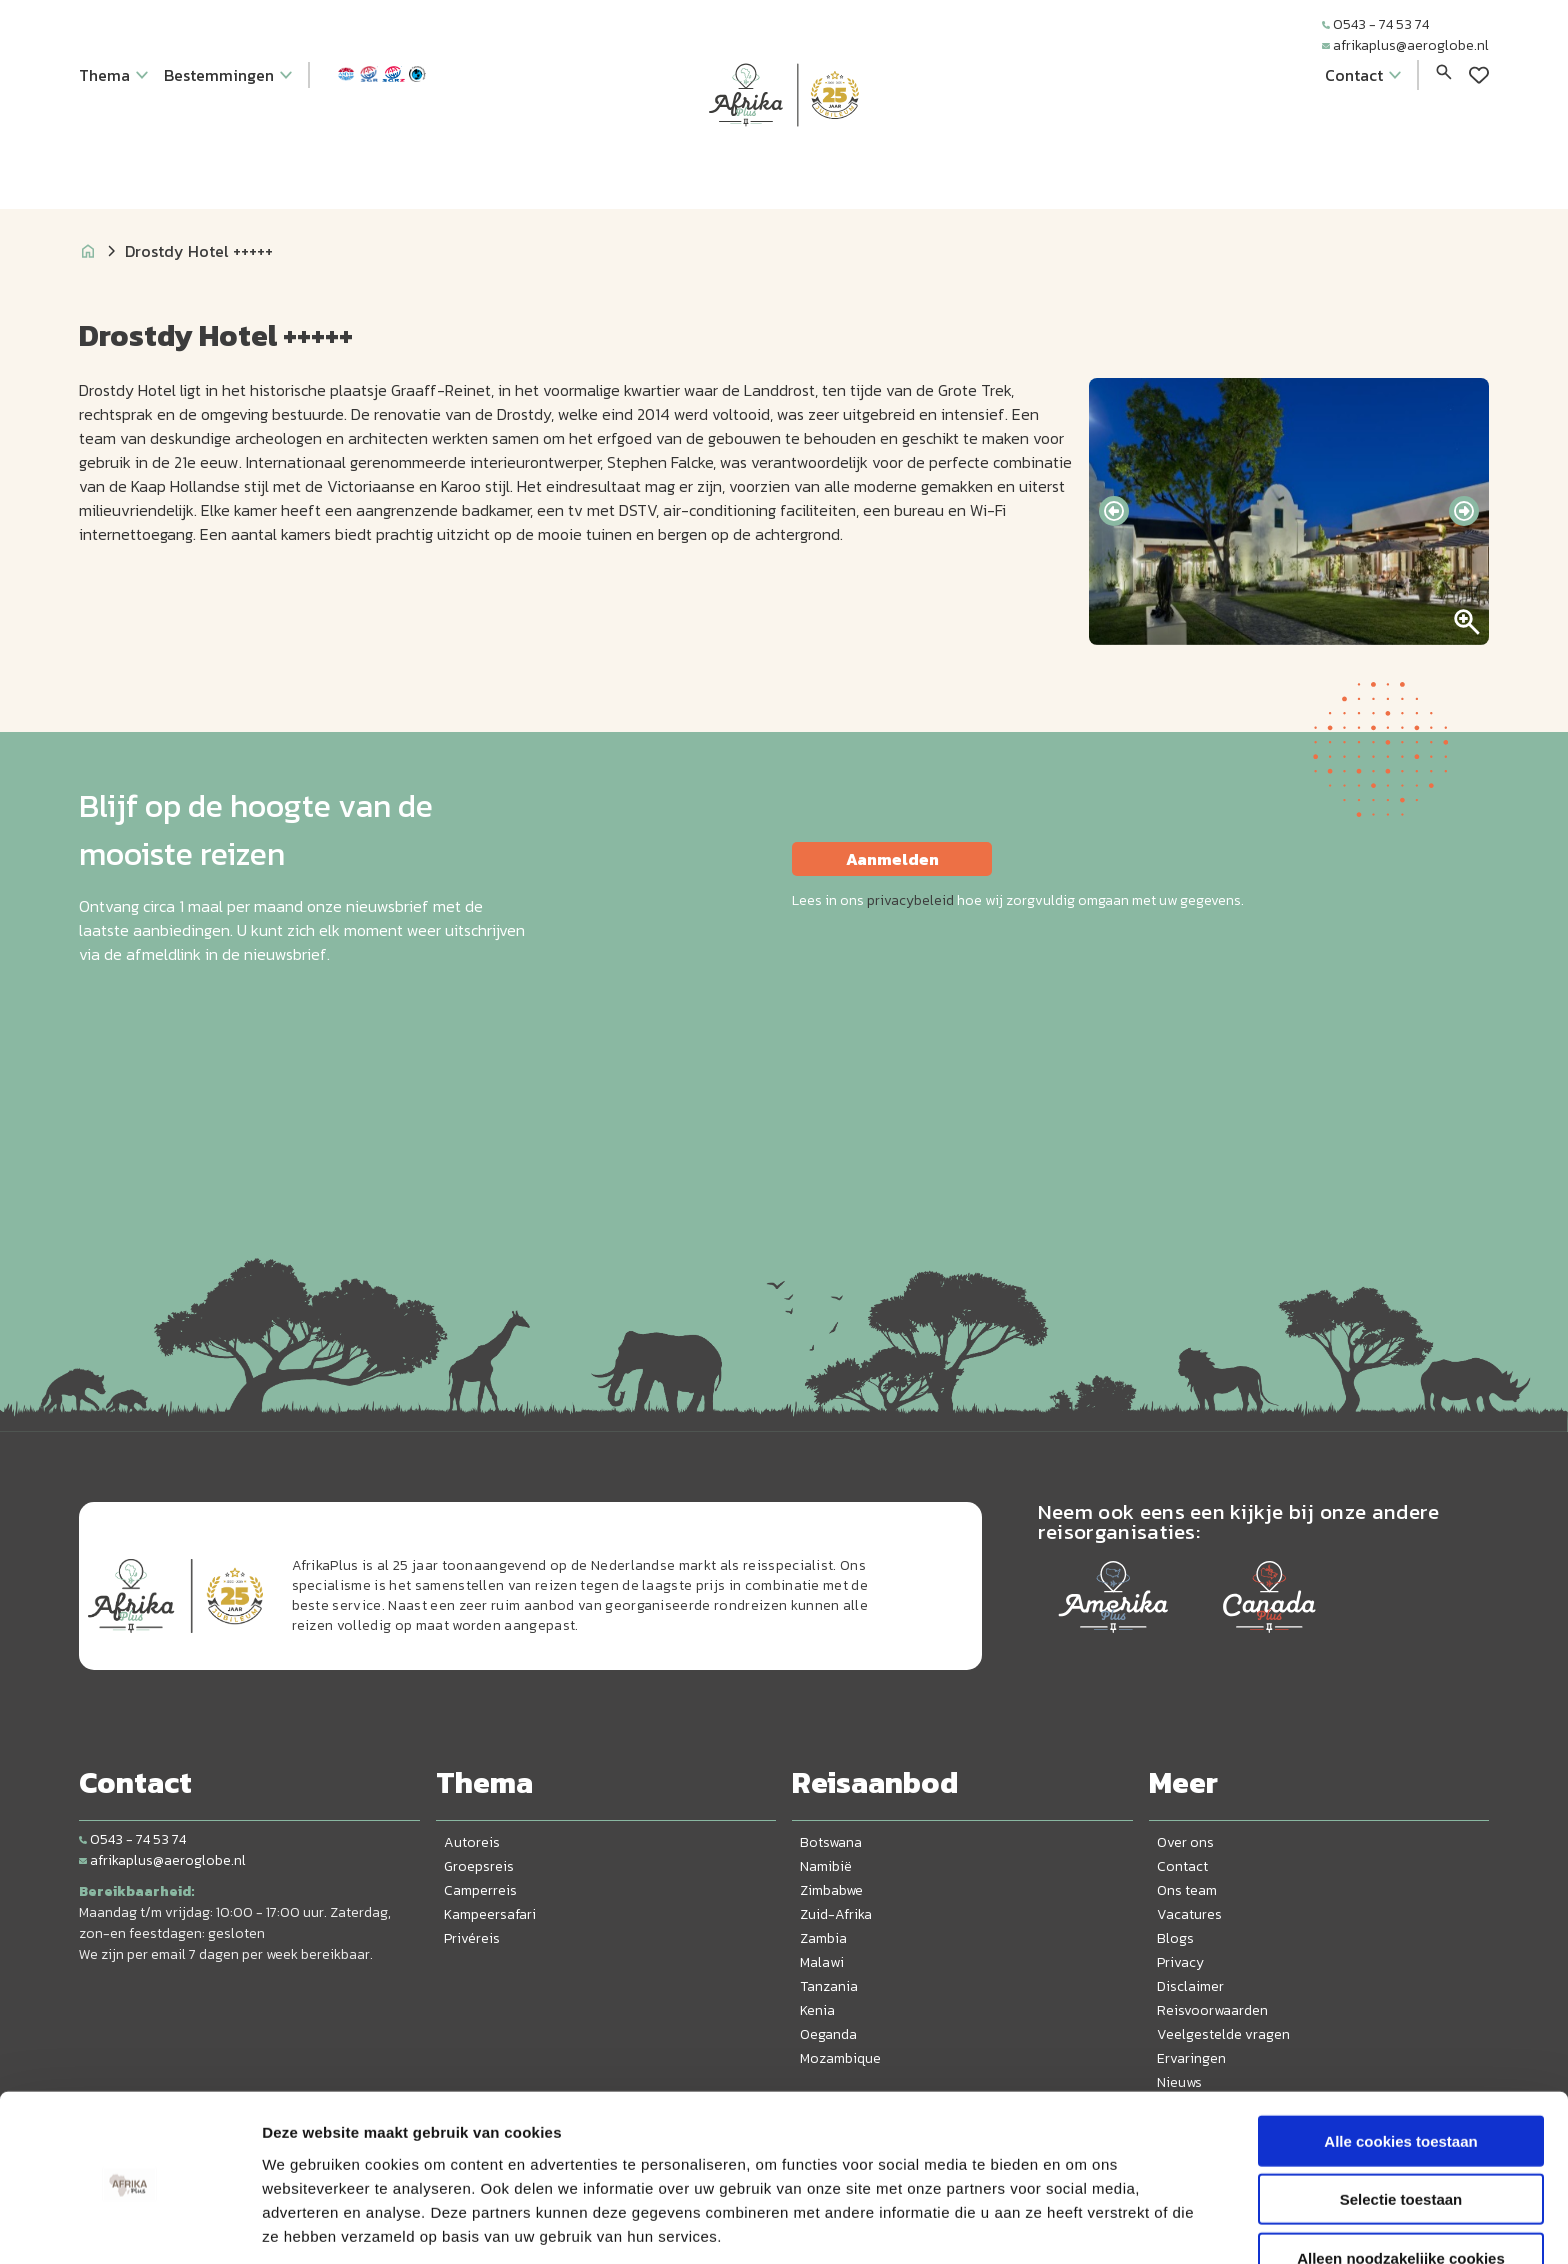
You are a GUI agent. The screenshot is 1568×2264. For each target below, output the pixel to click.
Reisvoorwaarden (1212, 2010)
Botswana (831, 1842)
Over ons (1185, 1842)
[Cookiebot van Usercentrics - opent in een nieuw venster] (129, 2225)
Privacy (1180, 1962)
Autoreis (472, 1842)
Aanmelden (892, 859)
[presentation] (1114, 511)
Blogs (1175, 1938)
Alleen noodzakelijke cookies (1401, 2181)
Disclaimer (1190, 1986)
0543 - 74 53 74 (1375, 24)
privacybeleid (910, 900)
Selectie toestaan (1401, 2123)
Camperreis (480, 1890)
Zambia (823, 1938)
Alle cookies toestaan (1400, 2064)
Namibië (826, 1866)
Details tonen (1080, 2224)
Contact (1182, 1866)
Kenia (817, 2010)
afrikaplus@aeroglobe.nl (1405, 45)
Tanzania (829, 1986)
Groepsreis (479, 1866)
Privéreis (472, 1938)
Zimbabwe (831, 1890)
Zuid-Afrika (836, 1914)
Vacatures (1189, 1914)
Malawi (822, 1962)
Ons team (1187, 1890)
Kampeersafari (490, 1914)
